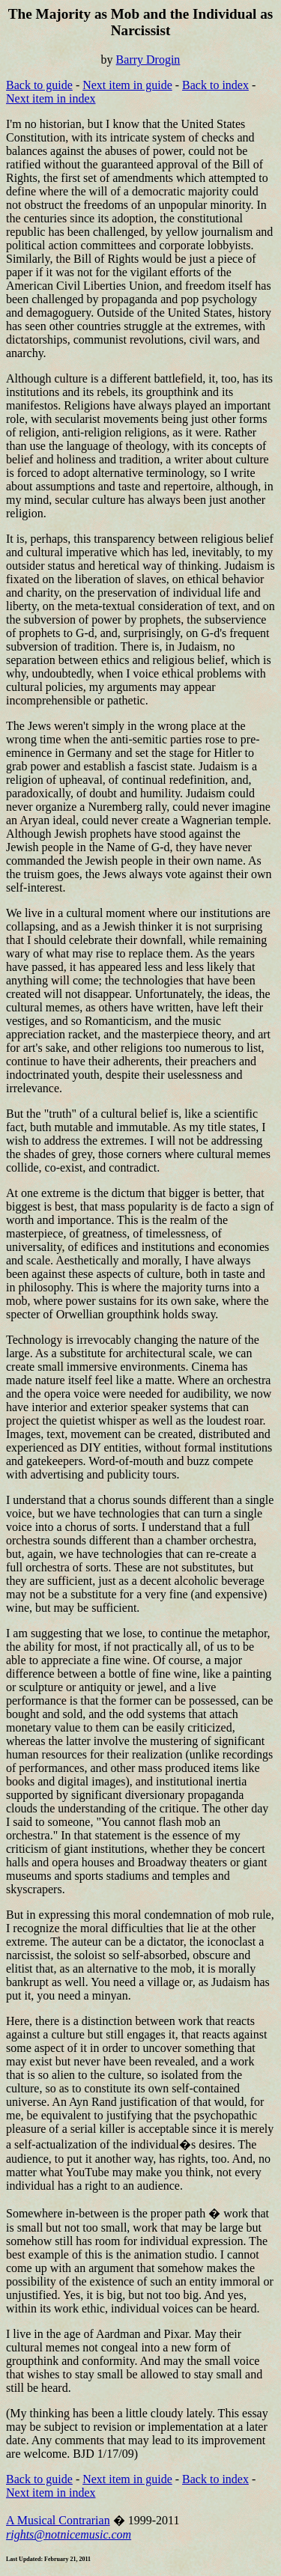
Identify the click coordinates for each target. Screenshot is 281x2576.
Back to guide (39, 85)
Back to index (215, 85)
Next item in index (51, 98)
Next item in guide (127, 85)
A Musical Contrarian (58, 2520)
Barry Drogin (148, 59)
